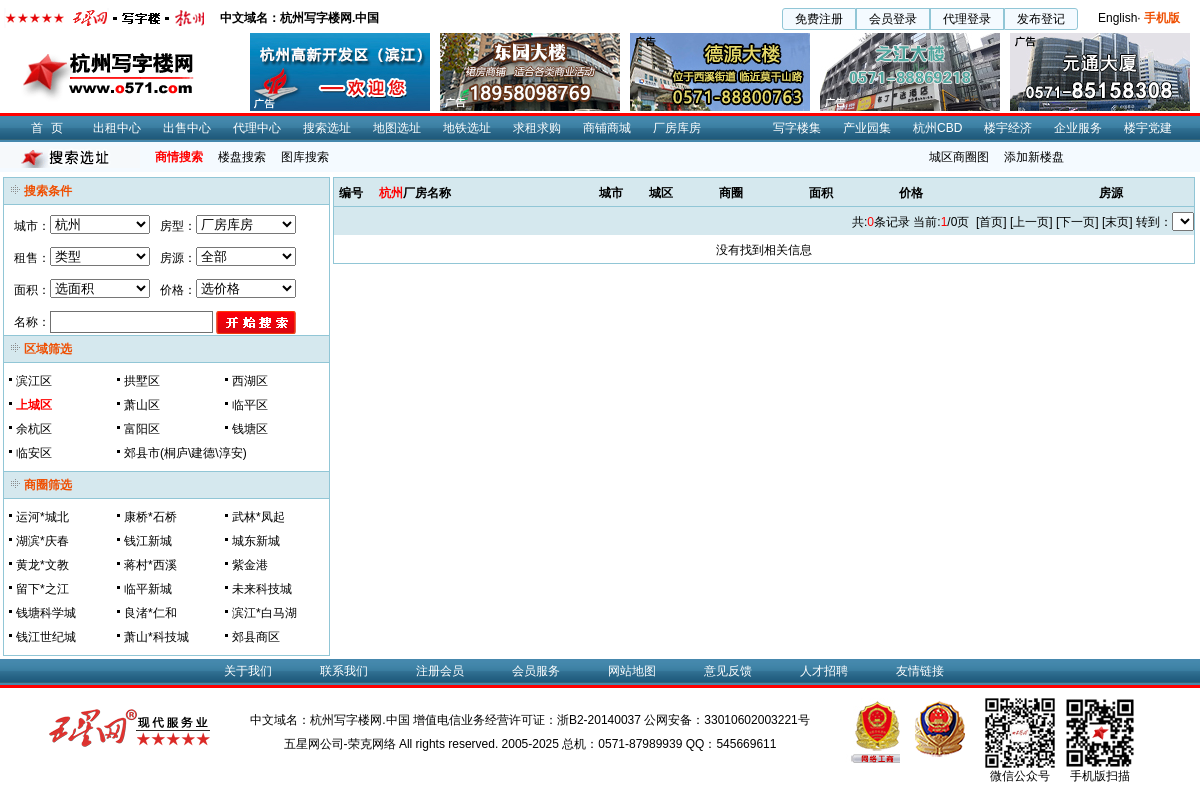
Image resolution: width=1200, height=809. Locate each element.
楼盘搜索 (242, 157)
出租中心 (117, 128)
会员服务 (536, 671)
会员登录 (893, 19)
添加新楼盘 (1034, 157)
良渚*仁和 (150, 613)
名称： (32, 322)
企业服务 (1078, 128)
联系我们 (344, 671)
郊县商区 (256, 637)
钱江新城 (148, 541)
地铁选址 (467, 128)
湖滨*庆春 (42, 541)
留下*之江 (42, 589)
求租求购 (537, 128)
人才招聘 (824, 671)
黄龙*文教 (42, 565)
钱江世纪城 (46, 637)
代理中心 (257, 128)
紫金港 (250, 565)
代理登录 (967, 19)
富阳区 (142, 429)
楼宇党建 (1148, 128)
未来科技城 (262, 589)
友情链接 (920, 671)
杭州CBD (937, 128)
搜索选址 (327, 128)
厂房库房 (677, 128)
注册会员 (440, 671)
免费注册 (819, 19)
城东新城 (256, 541)
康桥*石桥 (150, 517)
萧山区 (142, 405)
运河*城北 (42, 517)
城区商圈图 (959, 157)
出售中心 (187, 128)
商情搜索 (179, 157)
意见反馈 (728, 671)
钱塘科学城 (46, 613)
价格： (178, 290)
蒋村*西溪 (150, 565)
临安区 (34, 453)
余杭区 (34, 429)
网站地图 (632, 671)
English (1117, 18)
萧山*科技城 (156, 637)
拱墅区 (142, 381)
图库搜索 (305, 157)
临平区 (250, 405)
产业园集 (867, 128)
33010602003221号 (756, 720)
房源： (178, 258)
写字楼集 (797, 128)
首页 (51, 128)
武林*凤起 (258, 517)
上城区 (34, 405)
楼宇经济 (1008, 128)
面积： (32, 290)
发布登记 (1041, 19)
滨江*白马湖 (264, 613)
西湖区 (250, 381)
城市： (32, 226)
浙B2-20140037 (599, 720)
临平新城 (148, 589)
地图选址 (397, 128)
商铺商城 (607, 128)
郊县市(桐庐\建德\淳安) (185, 453)
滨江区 (34, 381)
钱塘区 (250, 429)
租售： (32, 258)
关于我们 (248, 671)
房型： (178, 226)
